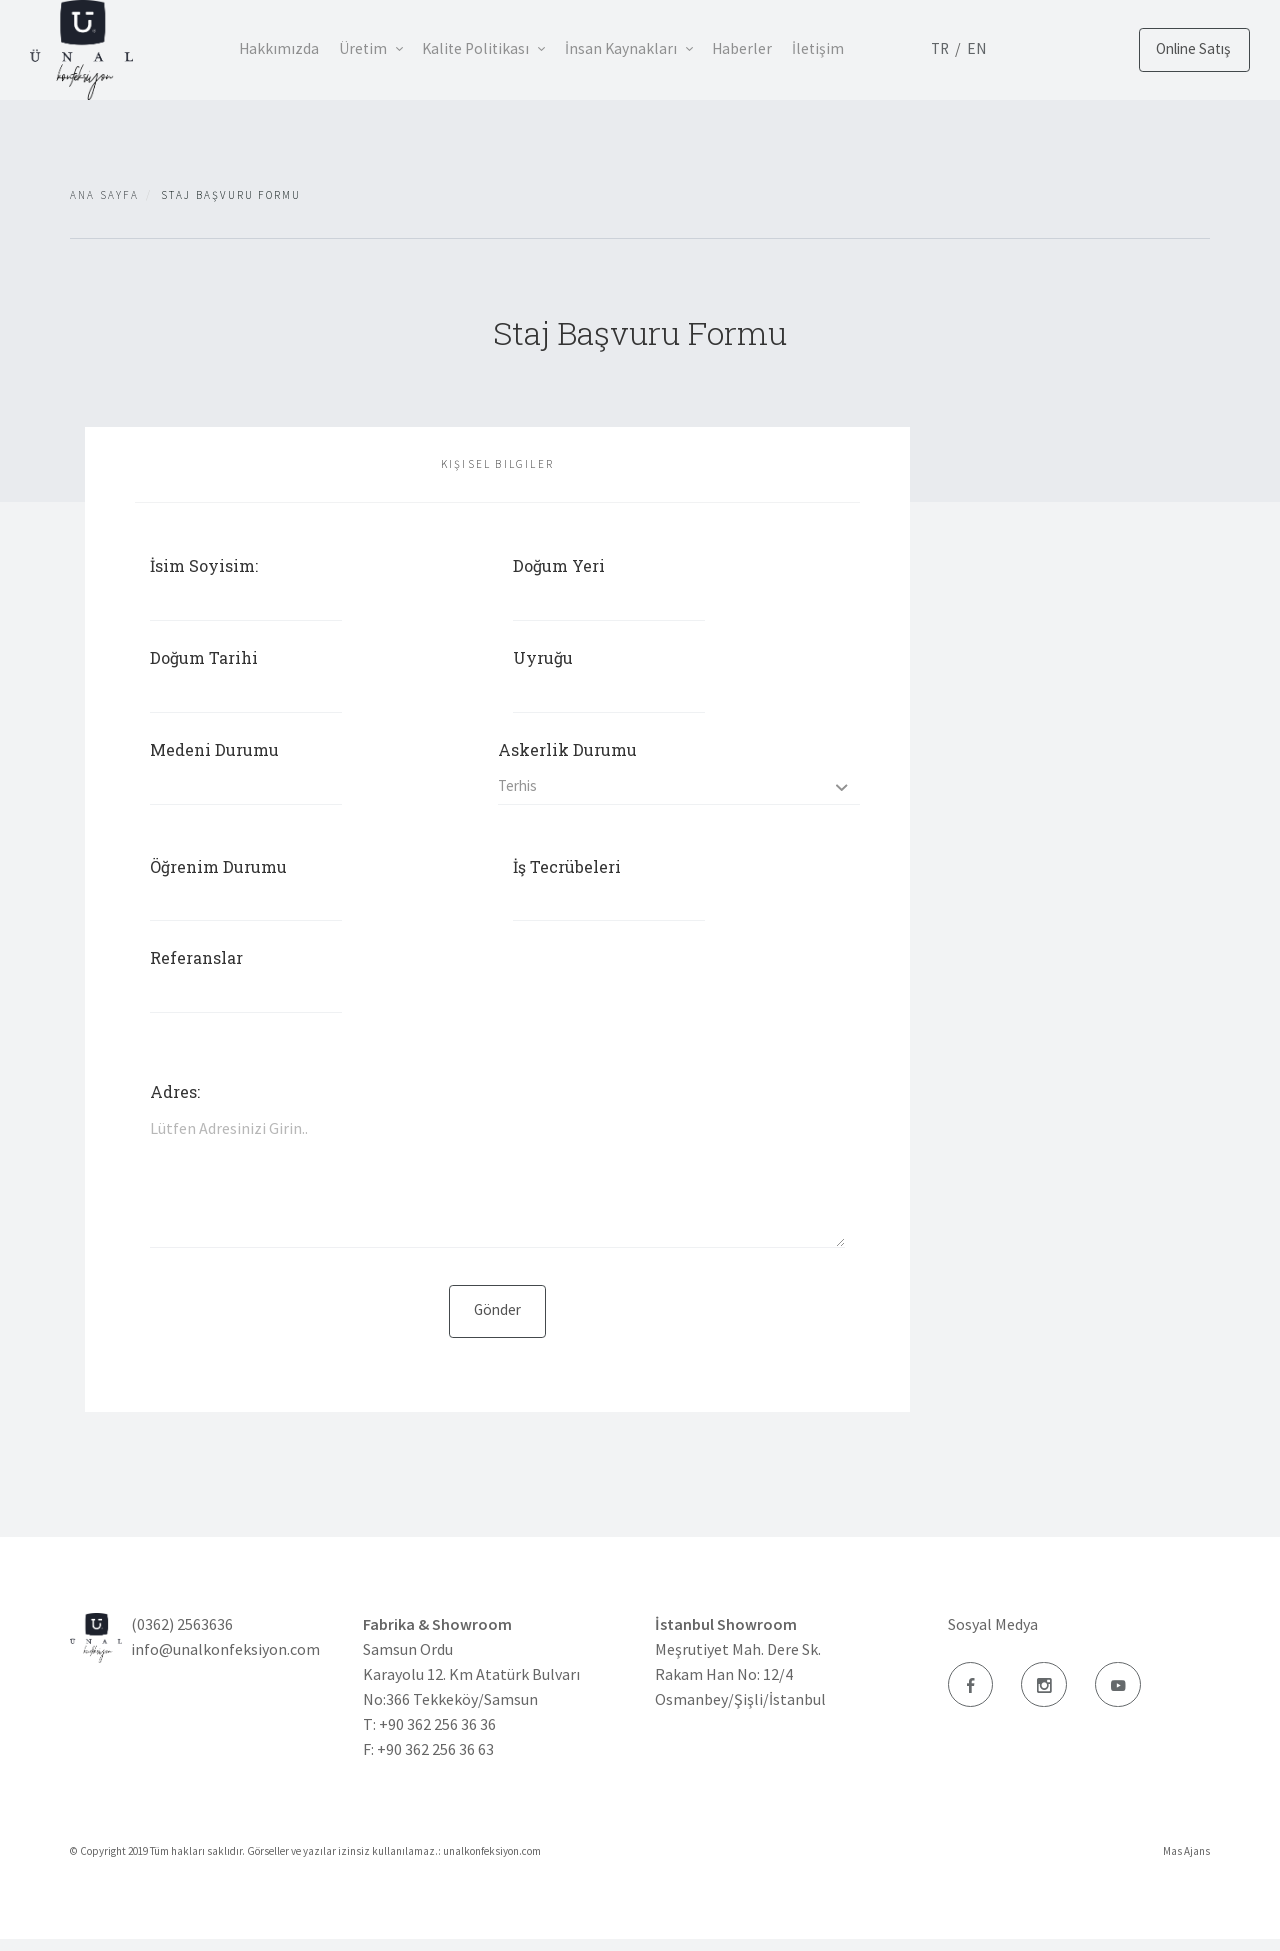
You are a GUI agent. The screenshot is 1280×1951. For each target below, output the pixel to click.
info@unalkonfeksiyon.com (225, 1661)
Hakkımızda (279, 48)
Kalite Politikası (493, 48)
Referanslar (196, 969)
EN (1020, 48)
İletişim (854, 48)
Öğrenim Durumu (218, 874)
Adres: (175, 1099)
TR (982, 48)
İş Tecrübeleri (567, 874)
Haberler (772, 48)
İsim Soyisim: (204, 565)
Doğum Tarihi (204, 660)
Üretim (371, 48)
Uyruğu (543, 660)
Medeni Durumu (214, 754)
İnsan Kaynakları (646, 48)
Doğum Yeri (559, 565)
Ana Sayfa (104, 195)
